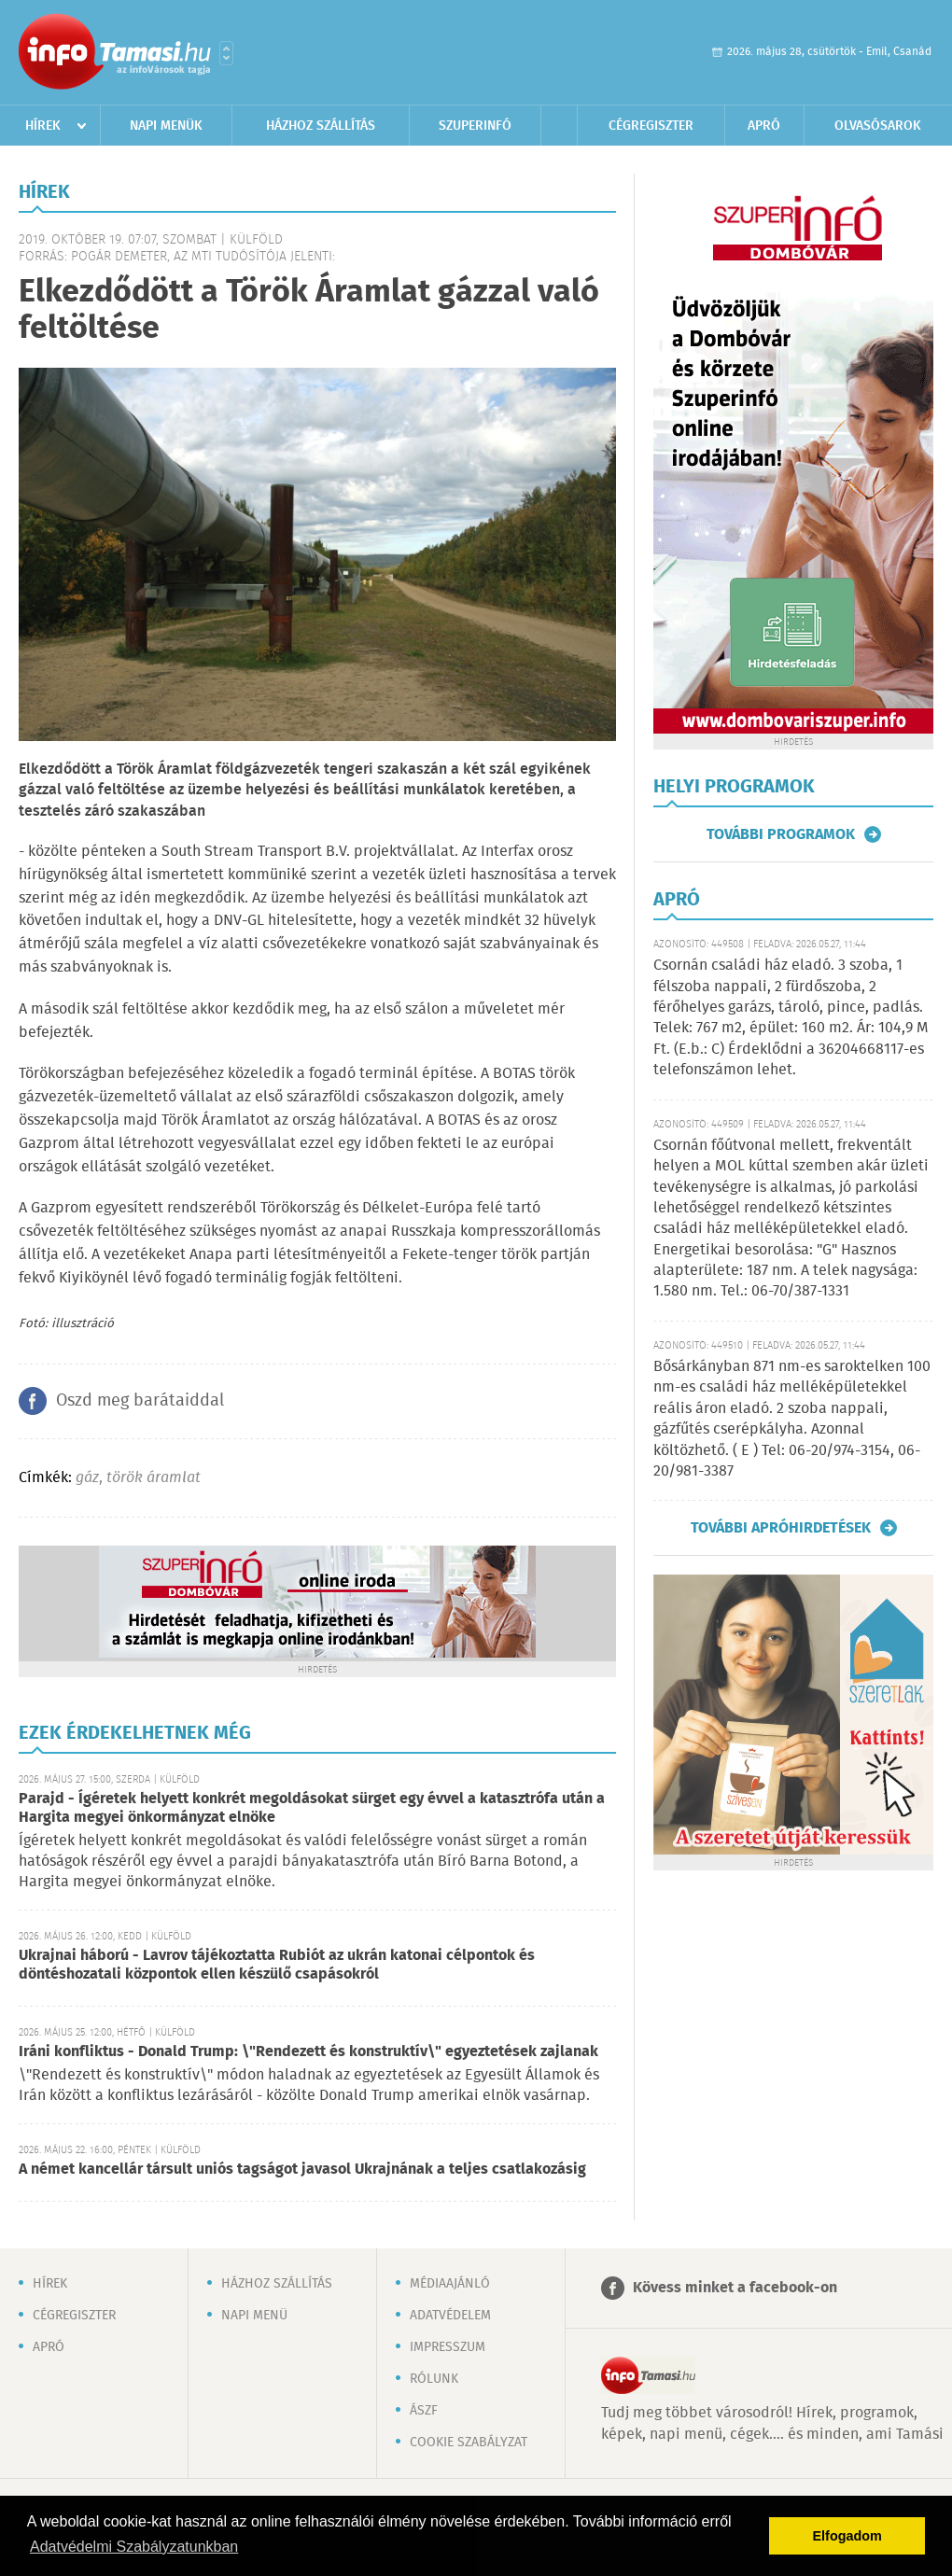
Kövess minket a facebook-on (735, 2288)
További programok (781, 834)
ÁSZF (424, 2411)
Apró (764, 126)
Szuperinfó (475, 126)
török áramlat (153, 1478)
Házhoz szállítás (320, 126)
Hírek (43, 126)
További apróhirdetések (781, 1527)
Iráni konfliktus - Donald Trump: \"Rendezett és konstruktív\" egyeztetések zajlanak (308, 2052)
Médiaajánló (450, 2284)
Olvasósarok (877, 126)
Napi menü (254, 2315)
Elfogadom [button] (847, 2535)
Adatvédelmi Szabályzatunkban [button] (134, 2547)
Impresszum (447, 2347)
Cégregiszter (651, 126)
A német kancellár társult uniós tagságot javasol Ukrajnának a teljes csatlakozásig (302, 2169)
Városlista (226, 53)
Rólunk (434, 2379)
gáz (87, 1478)
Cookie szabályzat (468, 2442)
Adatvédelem (450, 2315)
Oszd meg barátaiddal (140, 1401)
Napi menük (166, 126)
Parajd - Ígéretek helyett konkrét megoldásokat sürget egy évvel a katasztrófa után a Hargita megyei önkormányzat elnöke (312, 1808)
